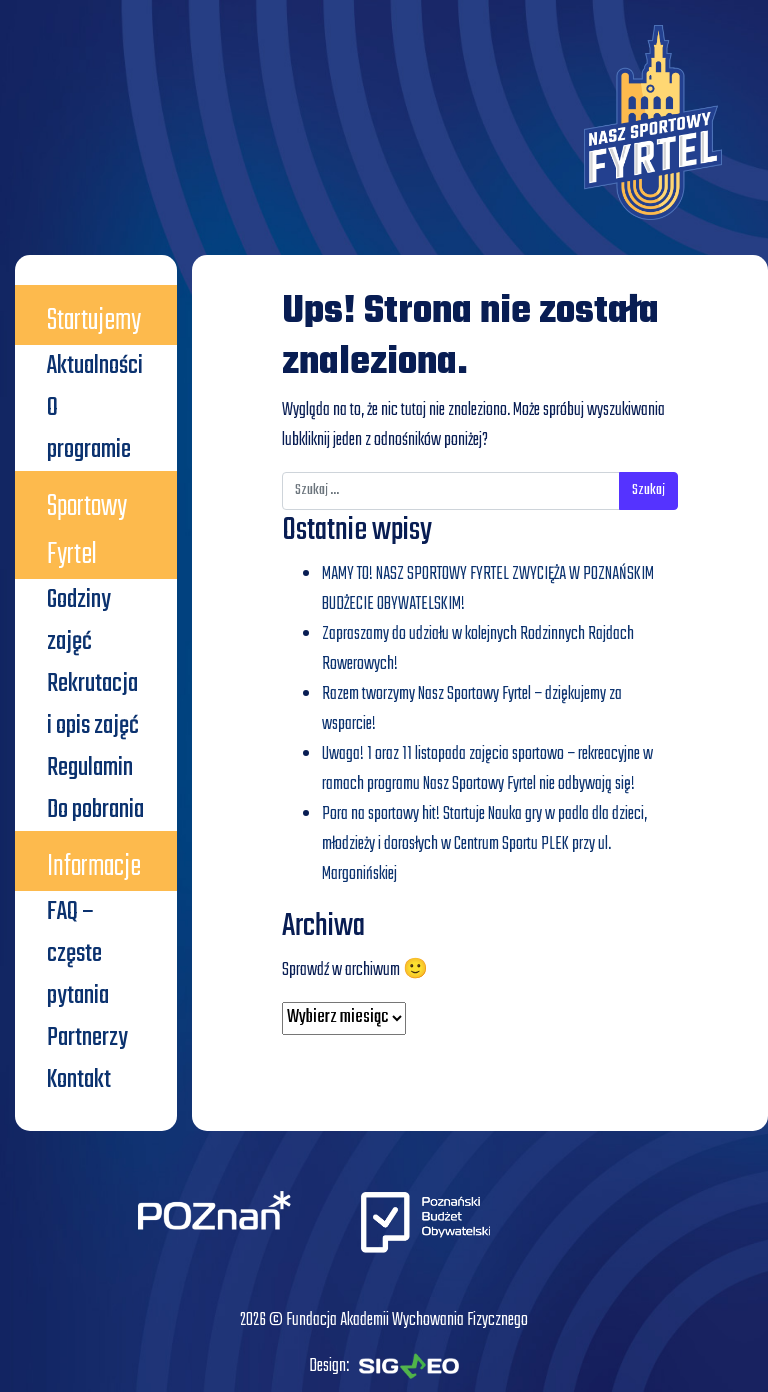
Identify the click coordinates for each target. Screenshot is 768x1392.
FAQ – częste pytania (78, 954)
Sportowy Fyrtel (87, 531)
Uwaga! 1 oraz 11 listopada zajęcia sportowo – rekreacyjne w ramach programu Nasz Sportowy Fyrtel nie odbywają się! (487, 769)
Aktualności (95, 366)
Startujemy (94, 321)
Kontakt (79, 1080)
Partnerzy (87, 1038)
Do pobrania (95, 810)
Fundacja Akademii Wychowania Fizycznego (407, 1320)
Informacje (94, 867)
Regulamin (90, 768)
